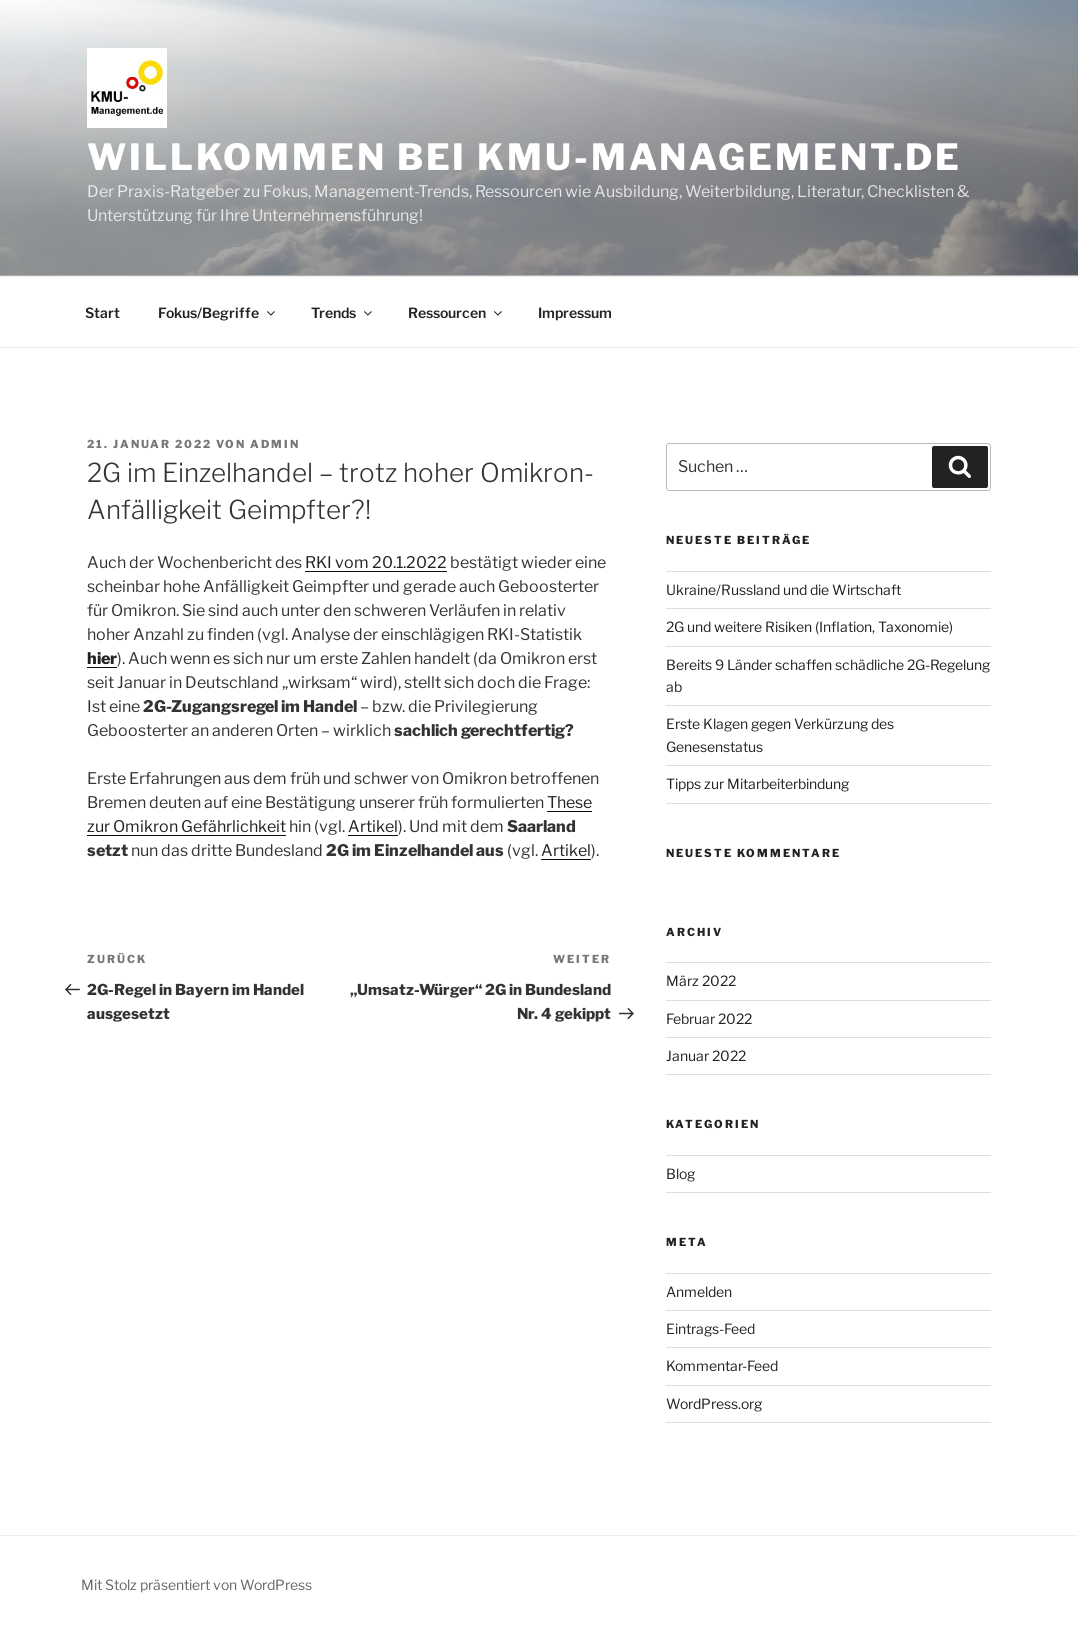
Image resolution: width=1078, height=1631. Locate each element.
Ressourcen (456, 312)
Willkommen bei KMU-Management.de (524, 157)
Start (102, 312)
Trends (343, 312)
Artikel (373, 826)
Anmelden (699, 1291)
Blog (680, 1173)
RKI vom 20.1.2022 (376, 562)
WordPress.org (714, 1403)
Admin (275, 444)
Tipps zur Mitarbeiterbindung (757, 783)
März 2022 (701, 980)
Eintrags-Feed (710, 1328)
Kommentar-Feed (722, 1365)
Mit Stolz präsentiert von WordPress (196, 1584)
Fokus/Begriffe (218, 312)
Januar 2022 (706, 1055)
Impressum (575, 312)
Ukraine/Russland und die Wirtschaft (783, 589)
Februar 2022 (709, 1018)
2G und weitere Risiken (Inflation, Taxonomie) (809, 626)
